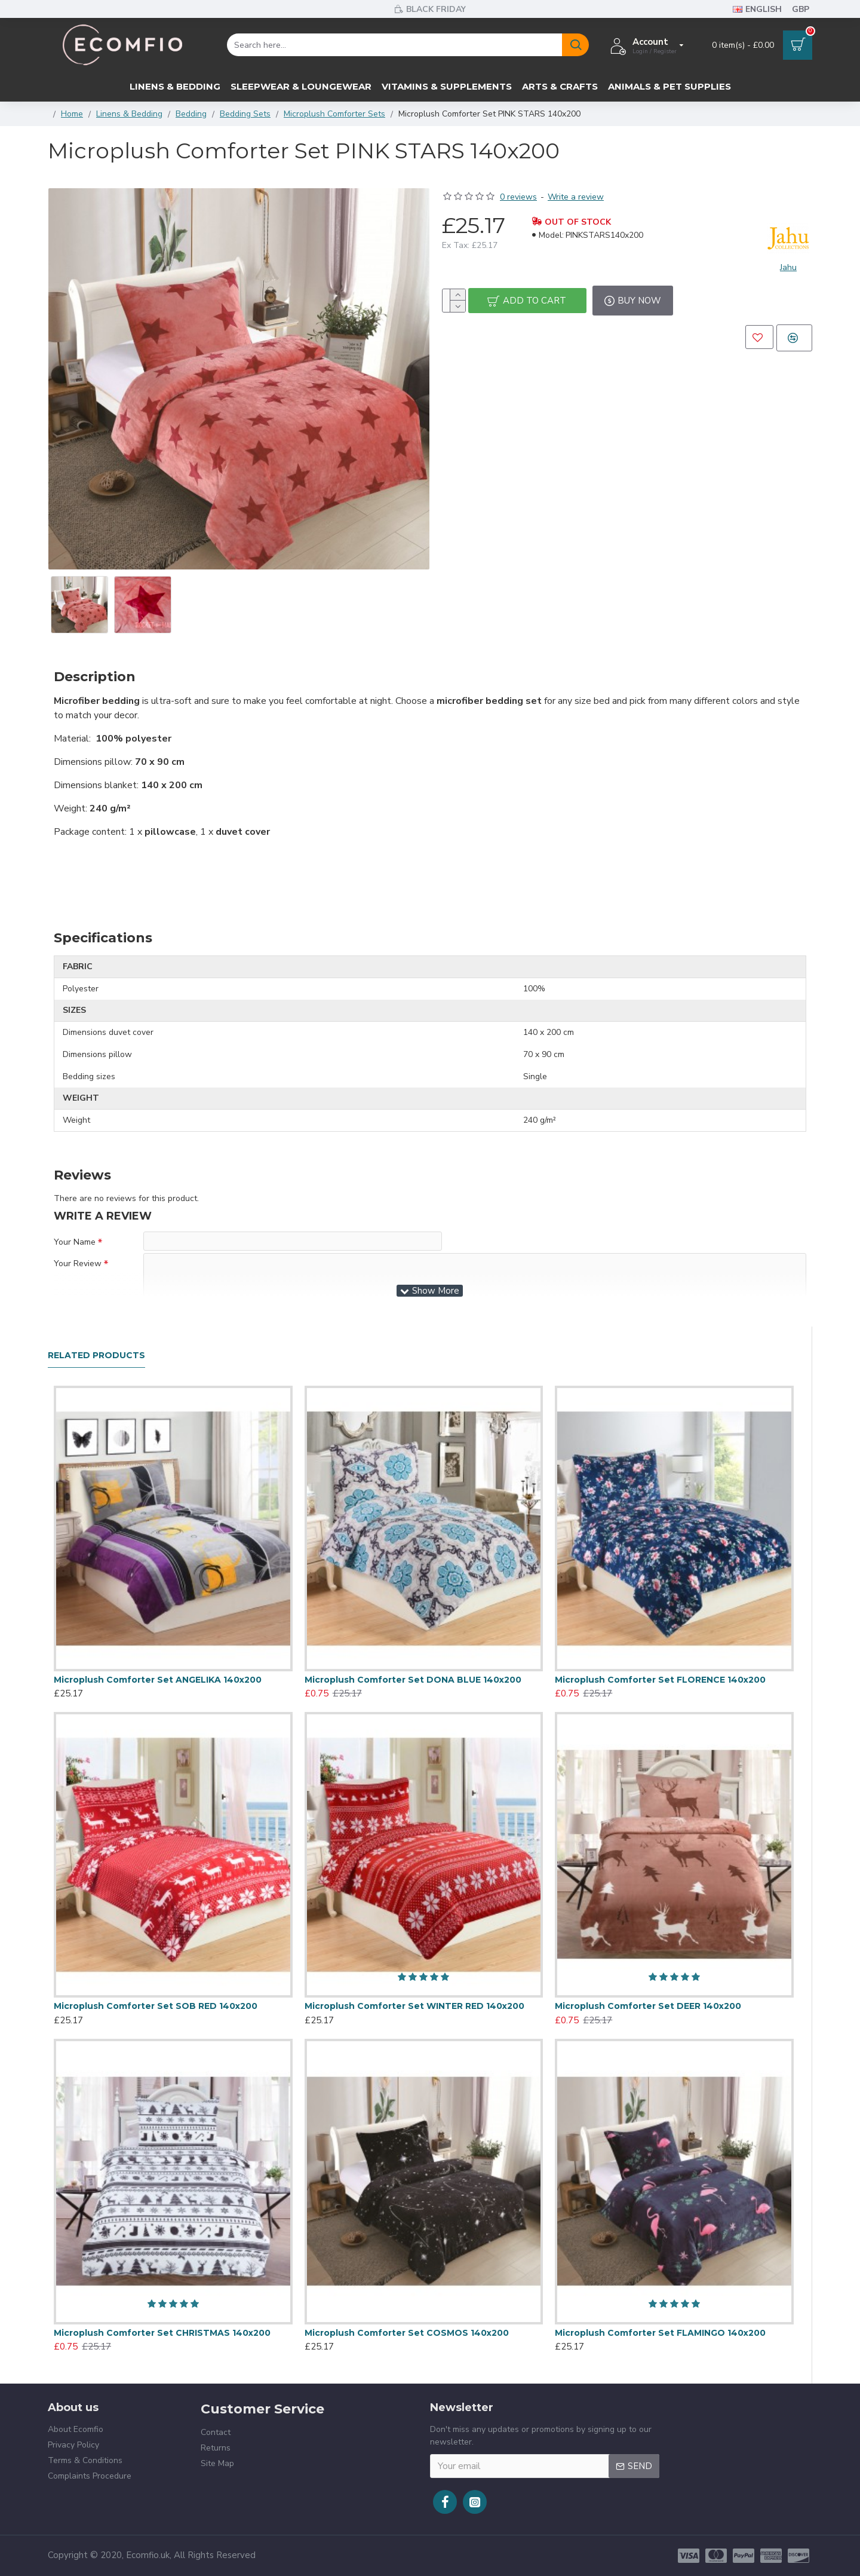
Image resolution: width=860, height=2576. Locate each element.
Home (72, 114)
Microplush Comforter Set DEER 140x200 (648, 2006)
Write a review (576, 197)
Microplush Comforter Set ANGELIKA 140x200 (158, 1679)
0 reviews (518, 197)
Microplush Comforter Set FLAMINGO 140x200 (660, 2332)
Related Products (96, 1355)
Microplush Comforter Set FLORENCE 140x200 (660, 1679)
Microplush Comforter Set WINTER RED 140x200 (414, 2006)
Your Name (75, 1242)
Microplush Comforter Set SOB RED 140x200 (155, 2006)
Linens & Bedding (129, 114)
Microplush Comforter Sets (334, 114)
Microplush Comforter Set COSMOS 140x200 (407, 2332)
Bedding (191, 114)
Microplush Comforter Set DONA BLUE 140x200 (413, 1679)
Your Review (78, 1269)
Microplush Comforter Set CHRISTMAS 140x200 (162, 2332)
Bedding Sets (245, 114)
